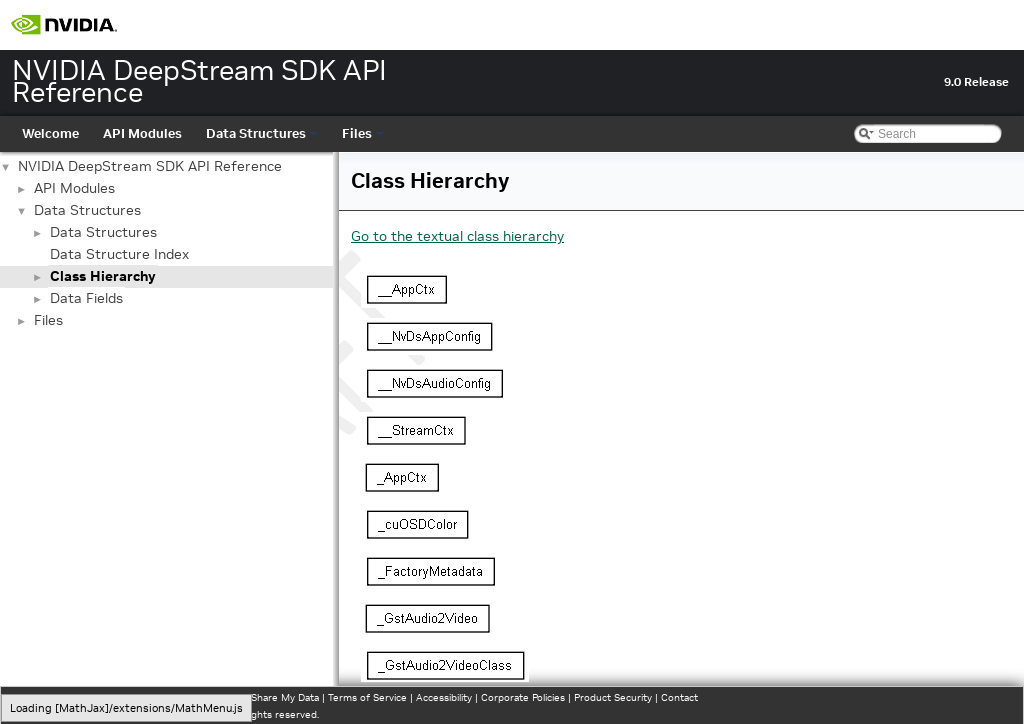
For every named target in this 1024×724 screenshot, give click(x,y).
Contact (679, 697)
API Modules (142, 133)
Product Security (613, 697)
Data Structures (262, 133)
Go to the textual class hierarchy (457, 236)
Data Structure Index (119, 254)
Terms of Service (367, 697)
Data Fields (86, 298)
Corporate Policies (523, 697)
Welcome (50, 133)
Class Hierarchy (103, 276)
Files (363, 133)
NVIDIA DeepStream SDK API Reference (150, 166)
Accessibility (444, 697)
